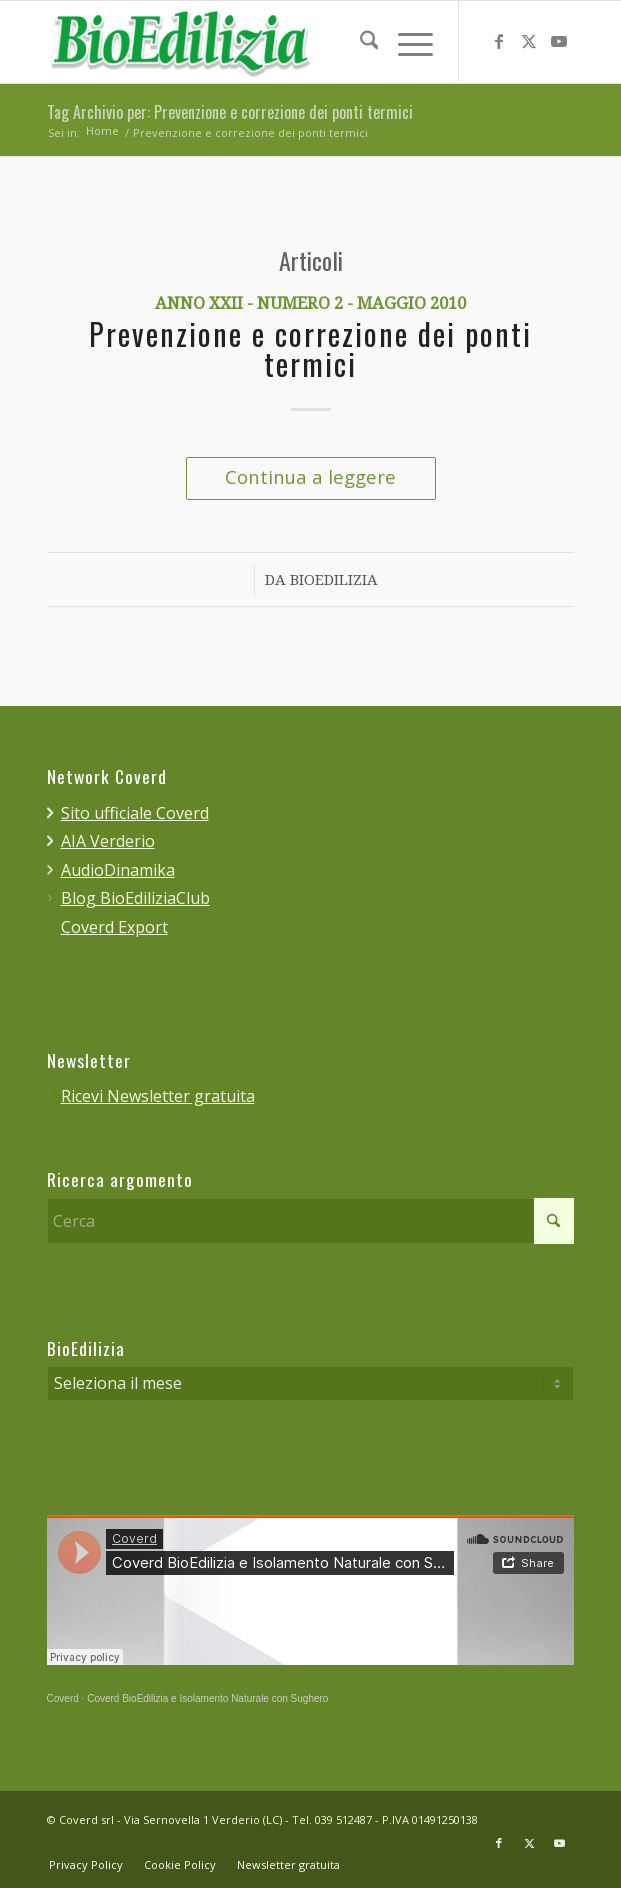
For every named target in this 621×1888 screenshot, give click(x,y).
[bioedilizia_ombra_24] (258, 42)
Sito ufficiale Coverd (135, 813)
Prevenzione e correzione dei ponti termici (310, 351)
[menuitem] (359, 41)
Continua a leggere (310, 476)
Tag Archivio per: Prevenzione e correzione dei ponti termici (230, 113)
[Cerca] (359, 41)
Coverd (63, 1699)
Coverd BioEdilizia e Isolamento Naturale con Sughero (207, 1699)
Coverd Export (114, 927)
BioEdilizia (334, 581)
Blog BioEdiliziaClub (135, 898)
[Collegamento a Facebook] (499, 42)
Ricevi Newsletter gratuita (158, 1096)
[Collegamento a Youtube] (559, 42)
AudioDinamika (118, 870)
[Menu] (405, 41)
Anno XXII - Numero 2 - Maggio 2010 (310, 304)
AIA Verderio (108, 841)
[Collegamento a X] (529, 42)
